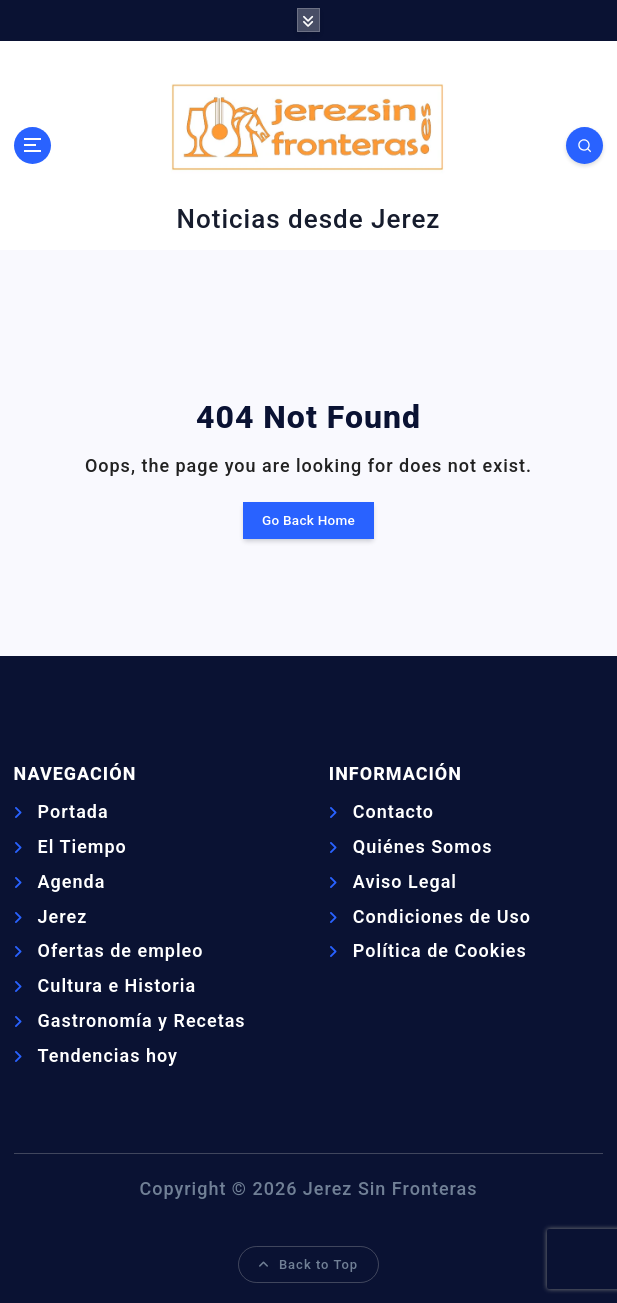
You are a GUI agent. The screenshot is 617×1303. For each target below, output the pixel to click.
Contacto (393, 811)
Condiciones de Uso (442, 916)
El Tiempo (82, 846)
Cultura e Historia (117, 985)
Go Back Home (308, 520)
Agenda (72, 881)
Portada (73, 811)
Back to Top (308, 1264)
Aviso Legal (405, 881)
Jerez (63, 916)
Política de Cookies (440, 950)
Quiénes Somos (423, 846)
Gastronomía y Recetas (142, 1020)
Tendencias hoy (108, 1055)
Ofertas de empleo (121, 950)
